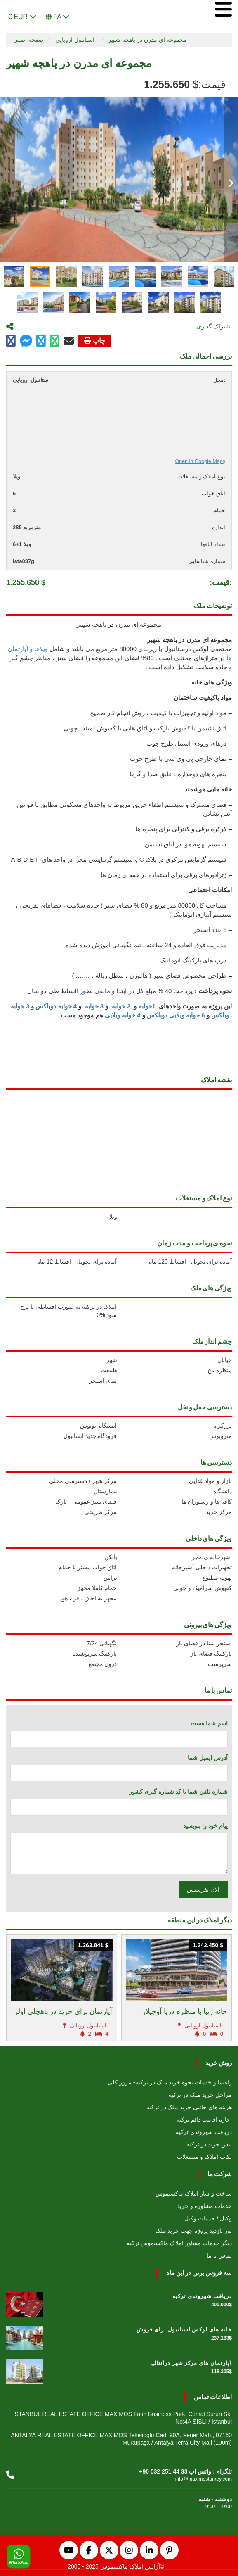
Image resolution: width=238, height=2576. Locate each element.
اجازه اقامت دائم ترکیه (204, 2120)
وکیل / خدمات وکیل (208, 2218)
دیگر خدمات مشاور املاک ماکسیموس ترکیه (179, 2243)
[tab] (13, 276)
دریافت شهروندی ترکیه (204, 2132)
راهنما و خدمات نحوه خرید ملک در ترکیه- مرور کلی (170, 2082)
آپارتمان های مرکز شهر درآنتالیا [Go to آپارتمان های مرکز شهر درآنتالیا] (191, 2363)
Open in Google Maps (200, 461)
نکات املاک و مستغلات (204, 2157)
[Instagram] (129, 2550)
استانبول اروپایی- (76, 39)
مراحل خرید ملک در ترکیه (200, 2095)
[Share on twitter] (41, 341)
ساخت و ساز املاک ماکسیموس (194, 2194)
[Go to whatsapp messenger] (54, 341)
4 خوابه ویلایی (122, 1015)
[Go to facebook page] (11, 341)
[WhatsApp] (18, 2557)
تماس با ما (219, 2256)
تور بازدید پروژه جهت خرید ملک (194, 2231)
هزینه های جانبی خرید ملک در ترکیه (189, 2107)
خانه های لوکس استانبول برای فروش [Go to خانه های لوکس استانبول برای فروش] (184, 2330)
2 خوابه (122, 1006)
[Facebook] (89, 2550)
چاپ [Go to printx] (94, 340)
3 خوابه (93, 1006)
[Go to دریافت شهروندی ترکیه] (24, 2303)
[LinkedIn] (149, 2550)
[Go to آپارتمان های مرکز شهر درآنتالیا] (24, 2370)
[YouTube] (68, 2550)
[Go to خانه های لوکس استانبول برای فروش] (24, 2336)
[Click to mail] (69, 341)
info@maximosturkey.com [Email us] (203, 2479)
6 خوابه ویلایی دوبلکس (176, 1015)
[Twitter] (109, 2550)
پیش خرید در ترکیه (209, 2144)
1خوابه (147, 1006)
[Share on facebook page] (26, 342)
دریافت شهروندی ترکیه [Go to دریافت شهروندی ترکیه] (202, 2296)
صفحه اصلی (28, 39)
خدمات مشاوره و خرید (204, 2206)
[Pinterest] (169, 2550)
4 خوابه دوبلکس (56, 1006)
